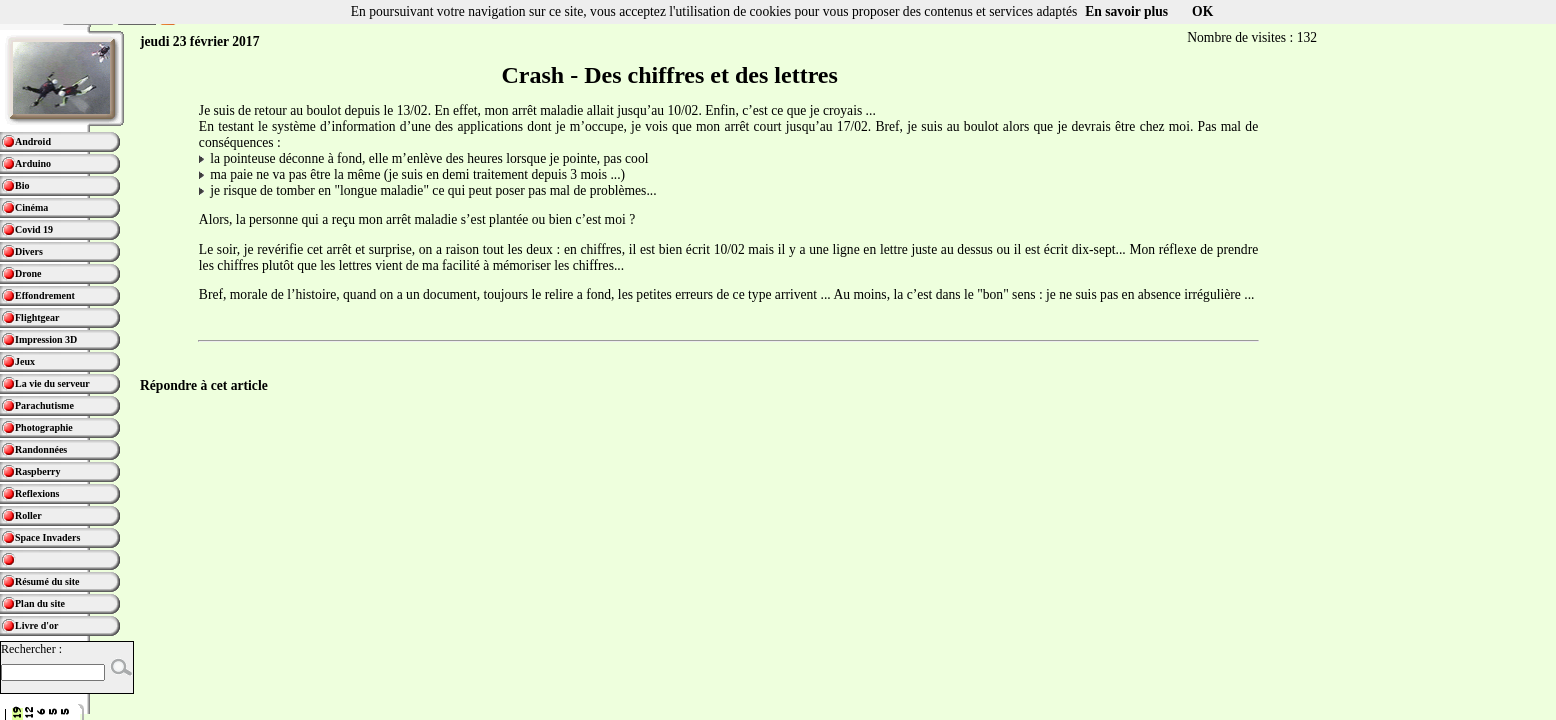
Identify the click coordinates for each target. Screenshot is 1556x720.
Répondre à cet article (204, 385)
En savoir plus (1126, 11)
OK (1202, 11)
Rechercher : (31, 649)
